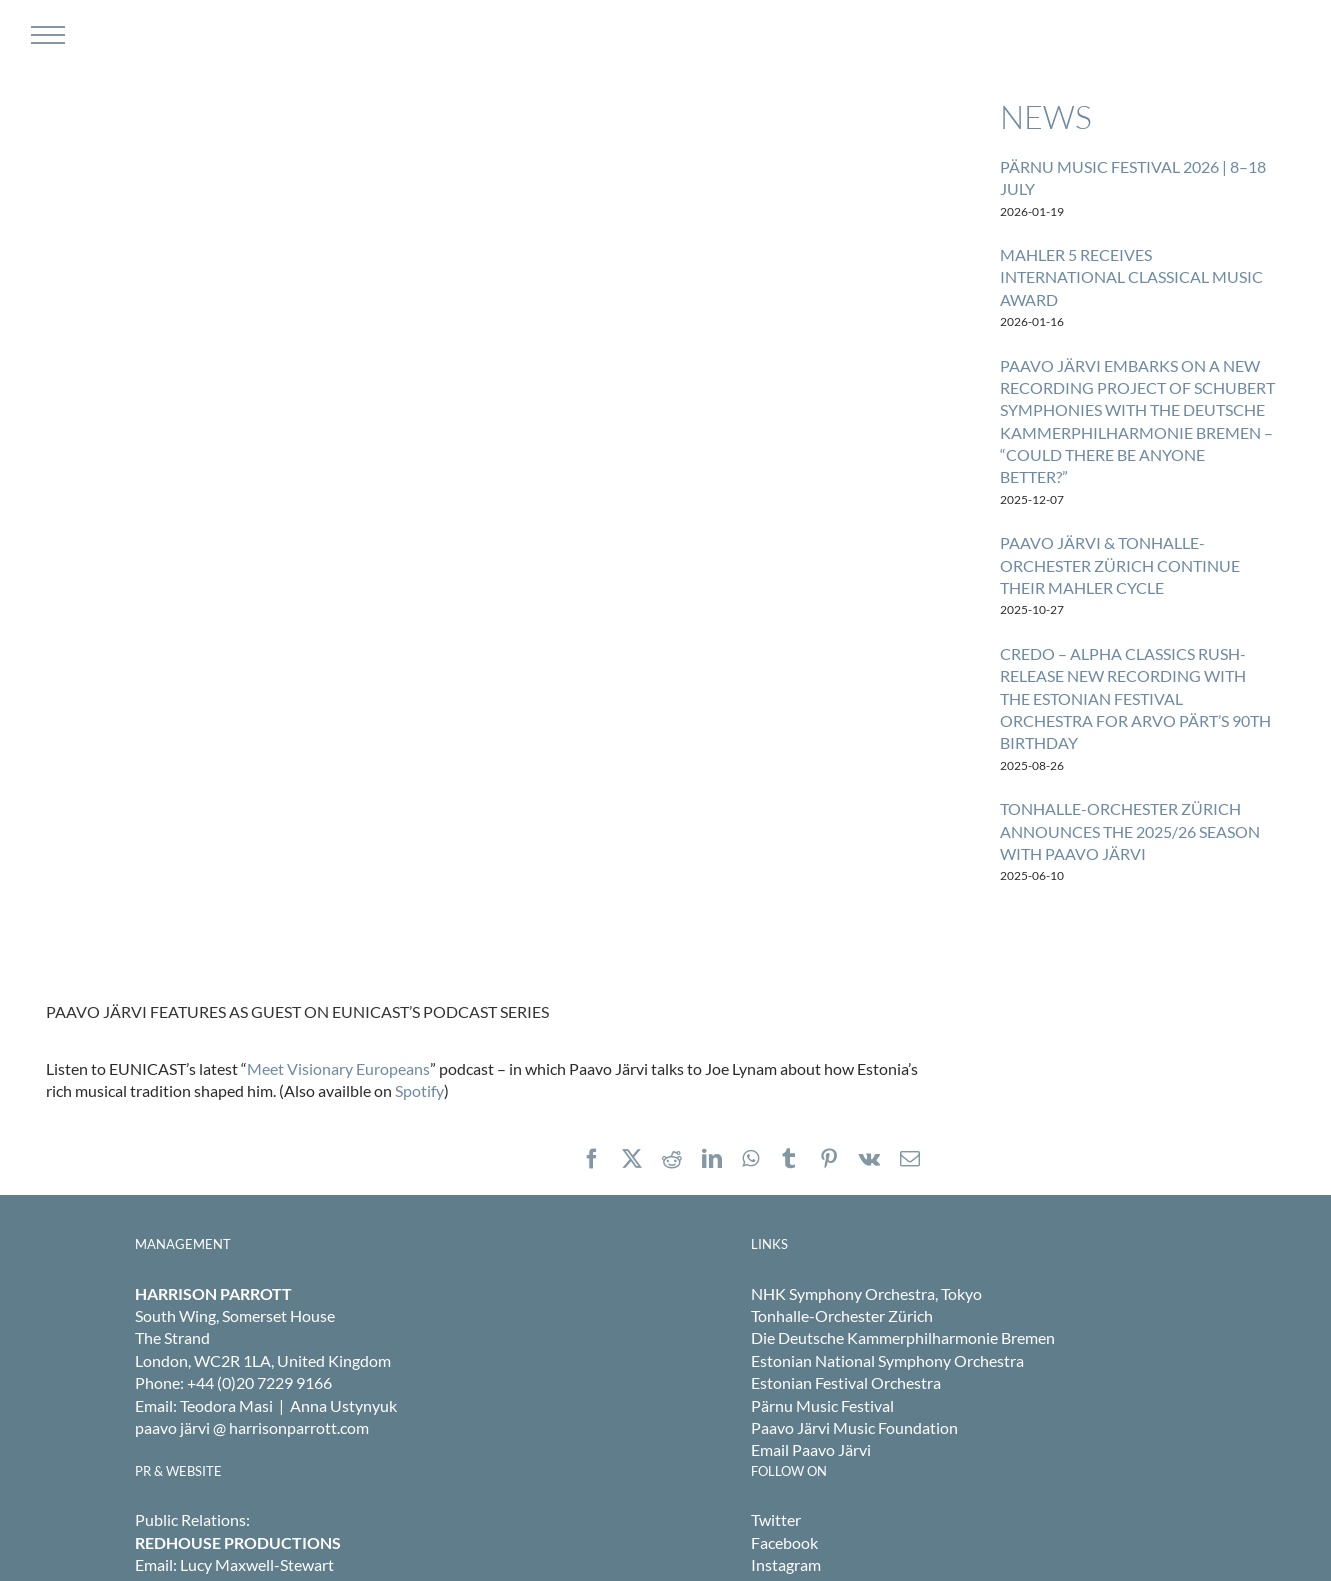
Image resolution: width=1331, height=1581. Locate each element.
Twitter (776, 1519)
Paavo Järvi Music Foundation (854, 1427)
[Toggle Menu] (45, 35)
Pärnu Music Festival (822, 1405)
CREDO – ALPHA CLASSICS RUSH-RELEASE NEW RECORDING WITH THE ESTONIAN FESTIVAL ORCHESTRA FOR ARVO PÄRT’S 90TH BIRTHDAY (1135, 698)
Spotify (419, 1090)
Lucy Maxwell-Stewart (257, 1564)
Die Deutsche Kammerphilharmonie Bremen (903, 1337)
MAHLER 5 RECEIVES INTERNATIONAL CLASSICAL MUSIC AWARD (1131, 277)
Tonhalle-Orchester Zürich (842, 1315)
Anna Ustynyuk (343, 1405)
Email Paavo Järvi (811, 1449)
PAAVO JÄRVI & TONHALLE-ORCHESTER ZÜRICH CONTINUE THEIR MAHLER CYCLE (1120, 565)
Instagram (786, 1564)
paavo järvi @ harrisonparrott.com (252, 1427)
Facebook (784, 1542)
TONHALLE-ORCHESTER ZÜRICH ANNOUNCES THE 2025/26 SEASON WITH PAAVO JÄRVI (1130, 831)
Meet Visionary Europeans (338, 1068)
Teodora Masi (226, 1405)
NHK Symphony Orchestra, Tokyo (866, 1293)
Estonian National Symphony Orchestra (887, 1360)
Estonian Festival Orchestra (846, 1382)
